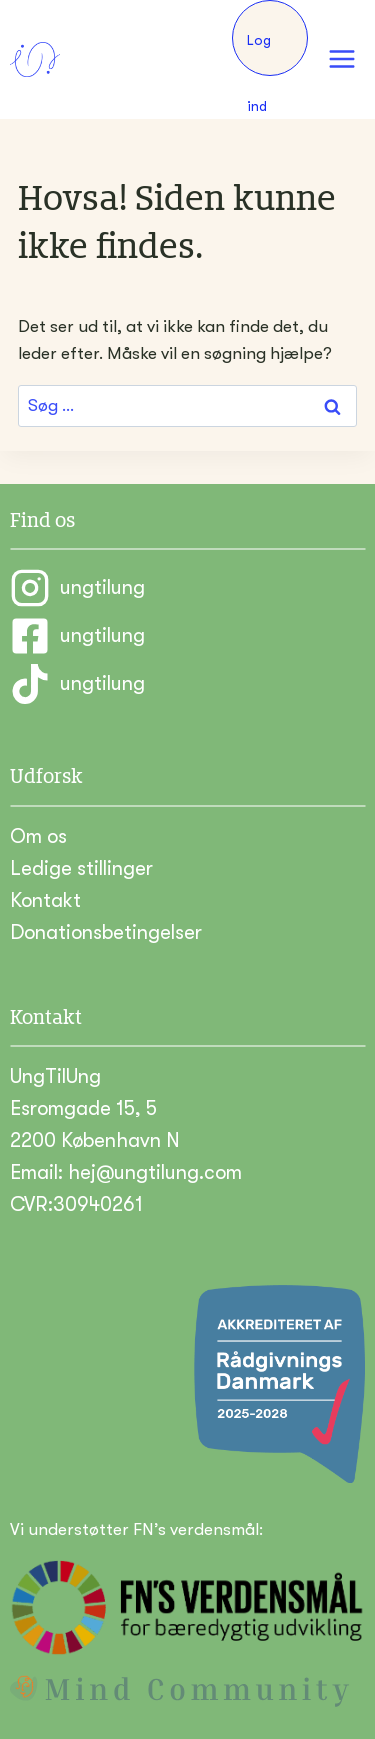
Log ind (259, 54)
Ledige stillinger (81, 868)
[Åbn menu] (341, 59)
